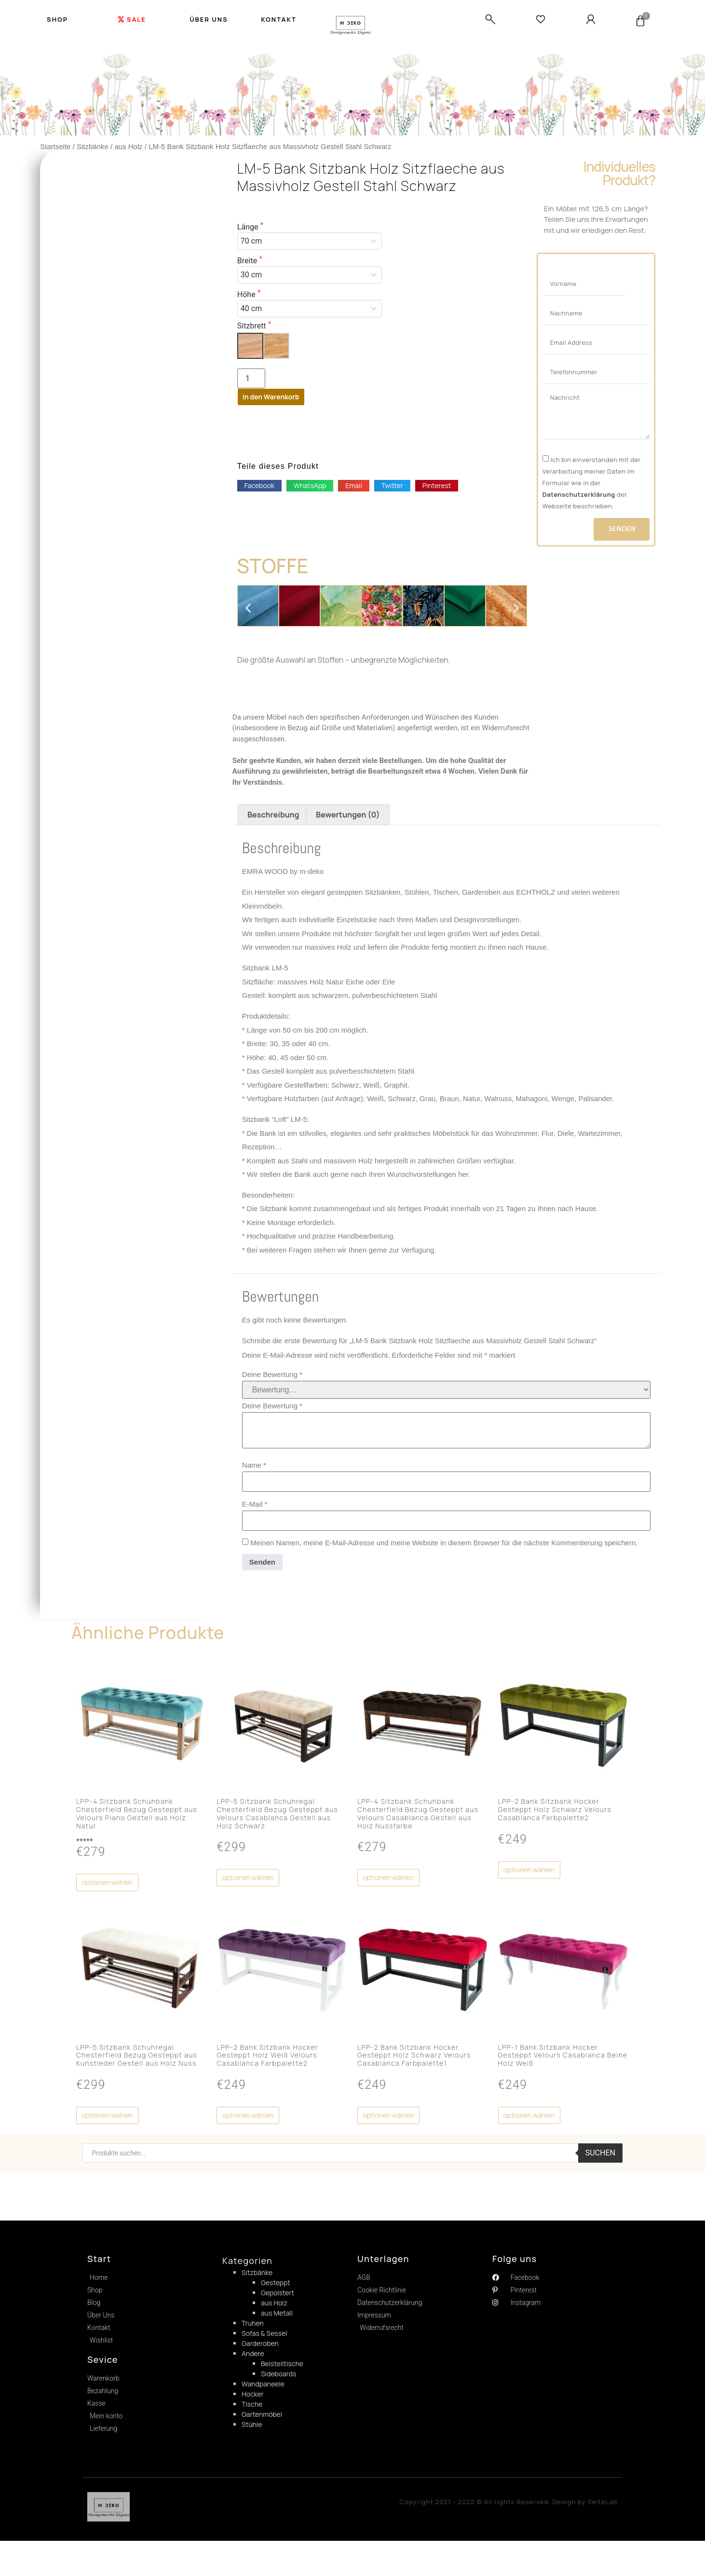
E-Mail (255, 1514)
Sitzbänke (92, 146)
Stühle (252, 2435)
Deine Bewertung (272, 1385)
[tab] (273, 825)
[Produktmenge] (251, 378)
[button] (259, 485)
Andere (253, 2364)
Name (254, 1475)
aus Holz (128, 146)
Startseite (55, 146)
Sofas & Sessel (264, 2343)
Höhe (247, 295)
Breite (248, 261)
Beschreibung (273, 825)
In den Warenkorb (271, 396)
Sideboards (278, 2384)
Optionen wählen (107, 1892)
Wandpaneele (263, 2394)
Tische (252, 2414)
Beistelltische (282, 2374)
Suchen (600, 2163)
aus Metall (277, 2323)
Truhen (253, 2333)
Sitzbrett (252, 326)
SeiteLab (603, 2525)
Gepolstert (277, 2303)
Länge (248, 227)
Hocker (253, 2404)
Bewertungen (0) (348, 825)
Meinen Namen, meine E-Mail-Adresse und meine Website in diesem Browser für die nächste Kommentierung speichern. (443, 1553)
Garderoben (260, 2353)
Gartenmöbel (262, 2424)
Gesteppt (275, 2293)
